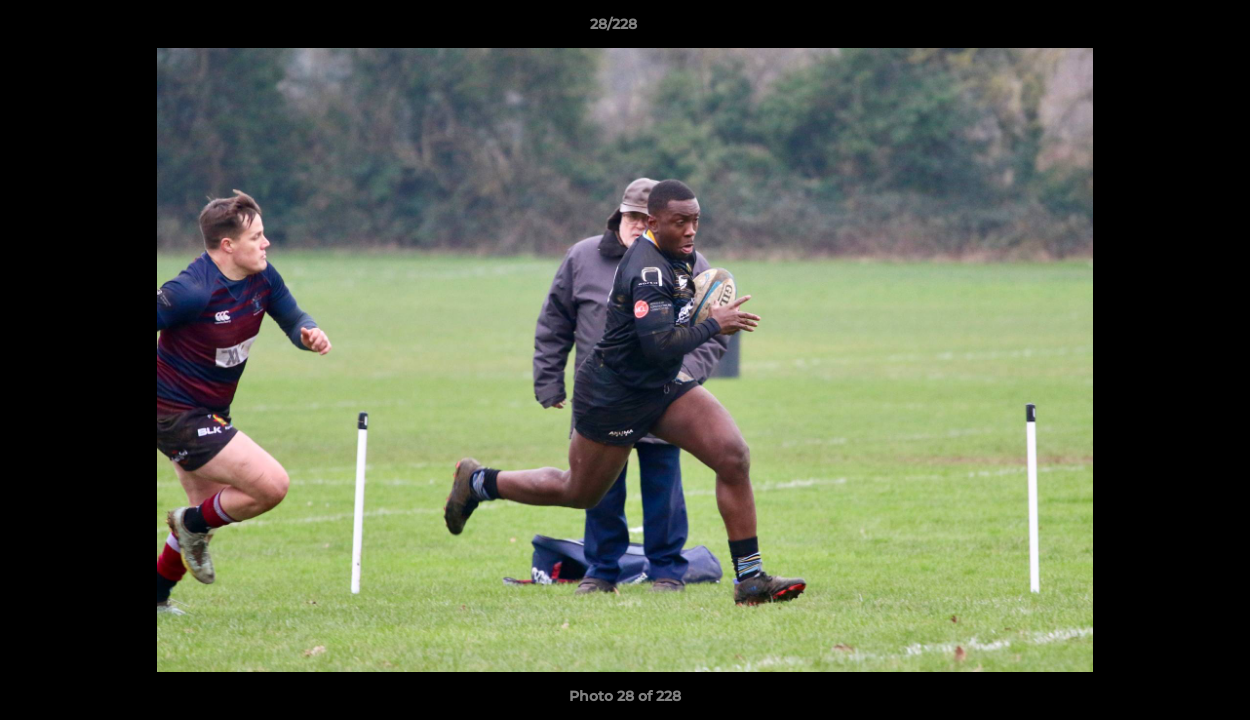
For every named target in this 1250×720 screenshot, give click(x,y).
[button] (1166, 29)
